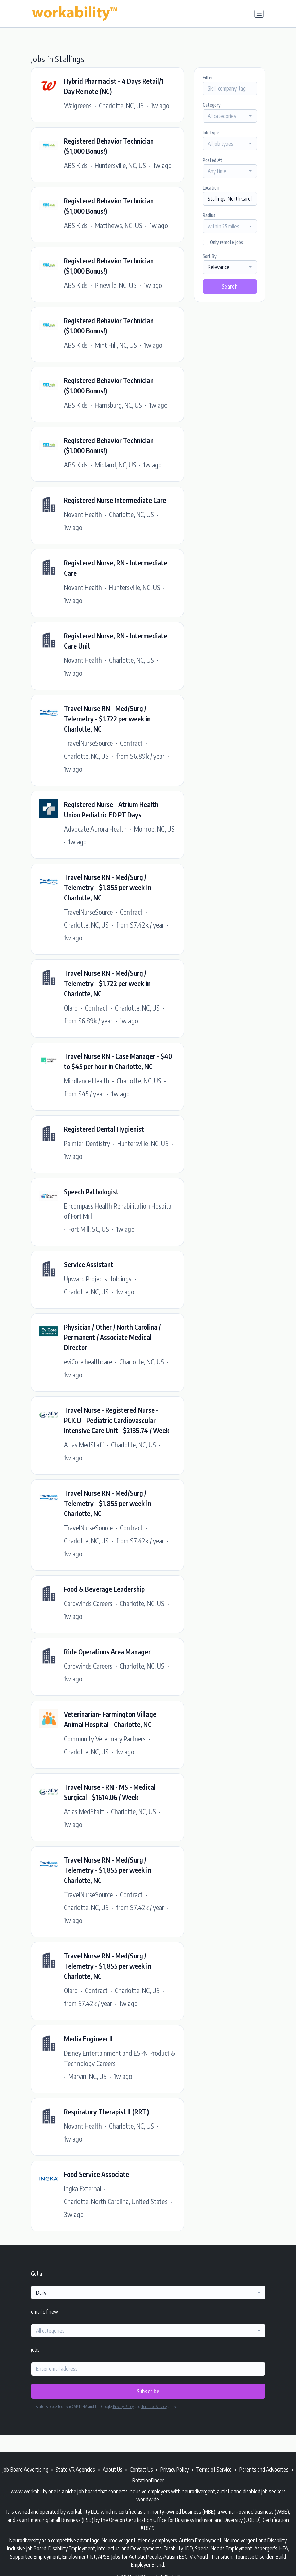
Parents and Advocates (264, 2469)
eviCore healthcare (88, 1361)
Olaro (71, 1007)
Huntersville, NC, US (120, 165)
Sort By (210, 256)
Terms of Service (154, 2406)
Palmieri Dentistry (87, 1143)
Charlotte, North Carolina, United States (116, 2201)
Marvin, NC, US (87, 2076)
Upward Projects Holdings (98, 1278)
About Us (112, 2469)
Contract (131, 743)
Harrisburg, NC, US (118, 404)
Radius (209, 215)
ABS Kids (76, 165)
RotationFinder (148, 2480)
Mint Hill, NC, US (116, 345)
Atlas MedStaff (84, 1444)
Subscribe (148, 2391)
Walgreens (78, 105)
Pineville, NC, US (116, 285)
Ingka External (82, 2188)
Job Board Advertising (25, 2469)
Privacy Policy (123, 2406)
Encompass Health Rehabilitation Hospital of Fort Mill (118, 1210)
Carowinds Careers (88, 1603)
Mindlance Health (86, 1080)
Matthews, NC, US (118, 225)
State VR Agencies (75, 2469)
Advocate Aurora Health (95, 828)
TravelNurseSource (88, 743)
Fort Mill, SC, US (88, 1229)
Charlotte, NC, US (121, 105)
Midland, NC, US (115, 464)
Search (230, 286)
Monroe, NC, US (154, 828)
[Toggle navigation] (259, 13)
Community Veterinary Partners (105, 1738)
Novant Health (83, 514)
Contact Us (141, 2469)
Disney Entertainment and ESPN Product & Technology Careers (119, 2058)
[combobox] (230, 116)
